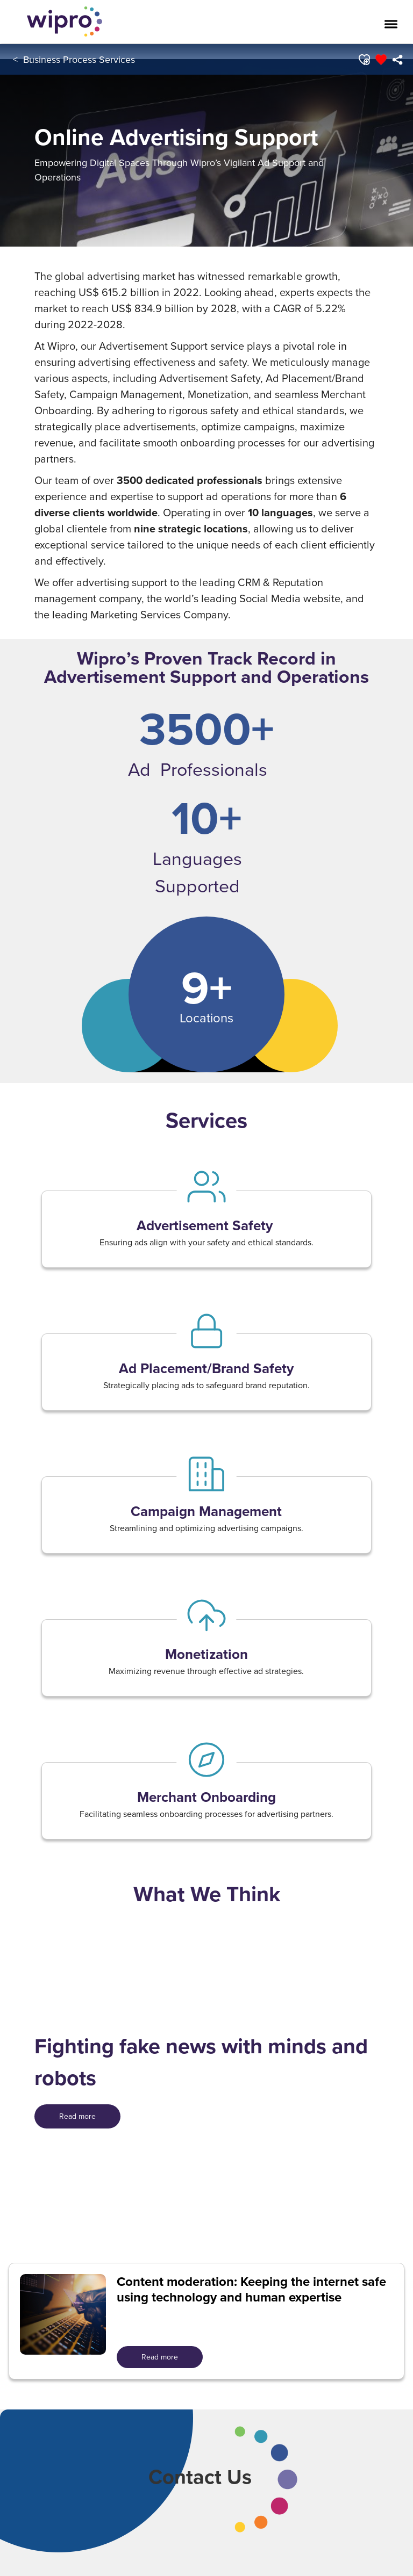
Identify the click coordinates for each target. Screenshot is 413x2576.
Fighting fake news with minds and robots (201, 2062)
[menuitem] (397, 60)
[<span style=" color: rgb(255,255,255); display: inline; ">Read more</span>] (77, 2116)
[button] (364, 60)
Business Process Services (79, 59)
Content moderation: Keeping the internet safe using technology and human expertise (251, 2289)
